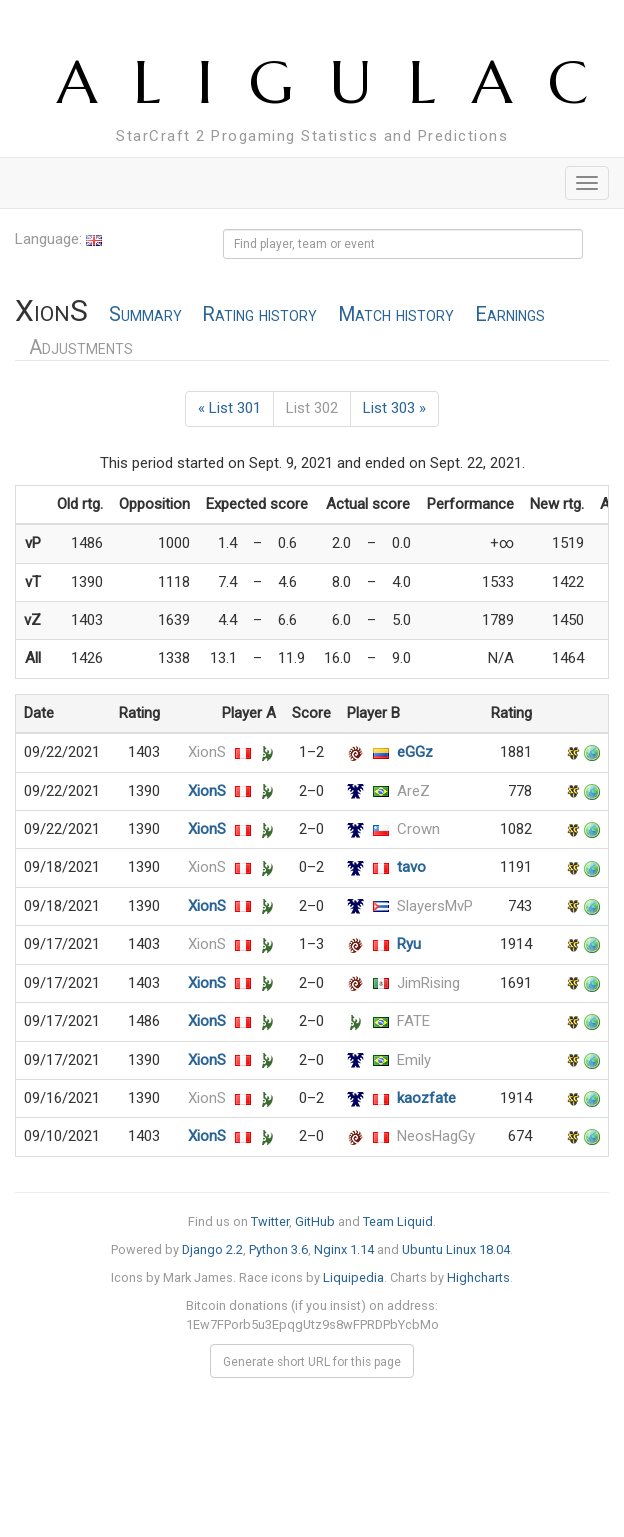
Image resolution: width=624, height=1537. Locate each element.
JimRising (428, 983)
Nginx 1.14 (344, 1249)
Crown (418, 829)
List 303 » (394, 408)
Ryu (409, 944)
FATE (413, 1021)
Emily (414, 1060)
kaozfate (426, 1098)
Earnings (510, 314)
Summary (145, 314)
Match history (396, 314)
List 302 (312, 408)
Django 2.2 (212, 1249)
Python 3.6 (278, 1249)
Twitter (270, 1221)
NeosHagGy (436, 1136)
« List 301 (229, 408)
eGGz (415, 752)
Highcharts (478, 1277)
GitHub (315, 1221)
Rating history (259, 314)
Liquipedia (353, 1277)
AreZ (413, 791)
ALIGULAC (340, 82)
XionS (207, 752)
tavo (411, 867)
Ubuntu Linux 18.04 (456, 1249)
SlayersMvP (435, 906)
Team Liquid (398, 1221)
